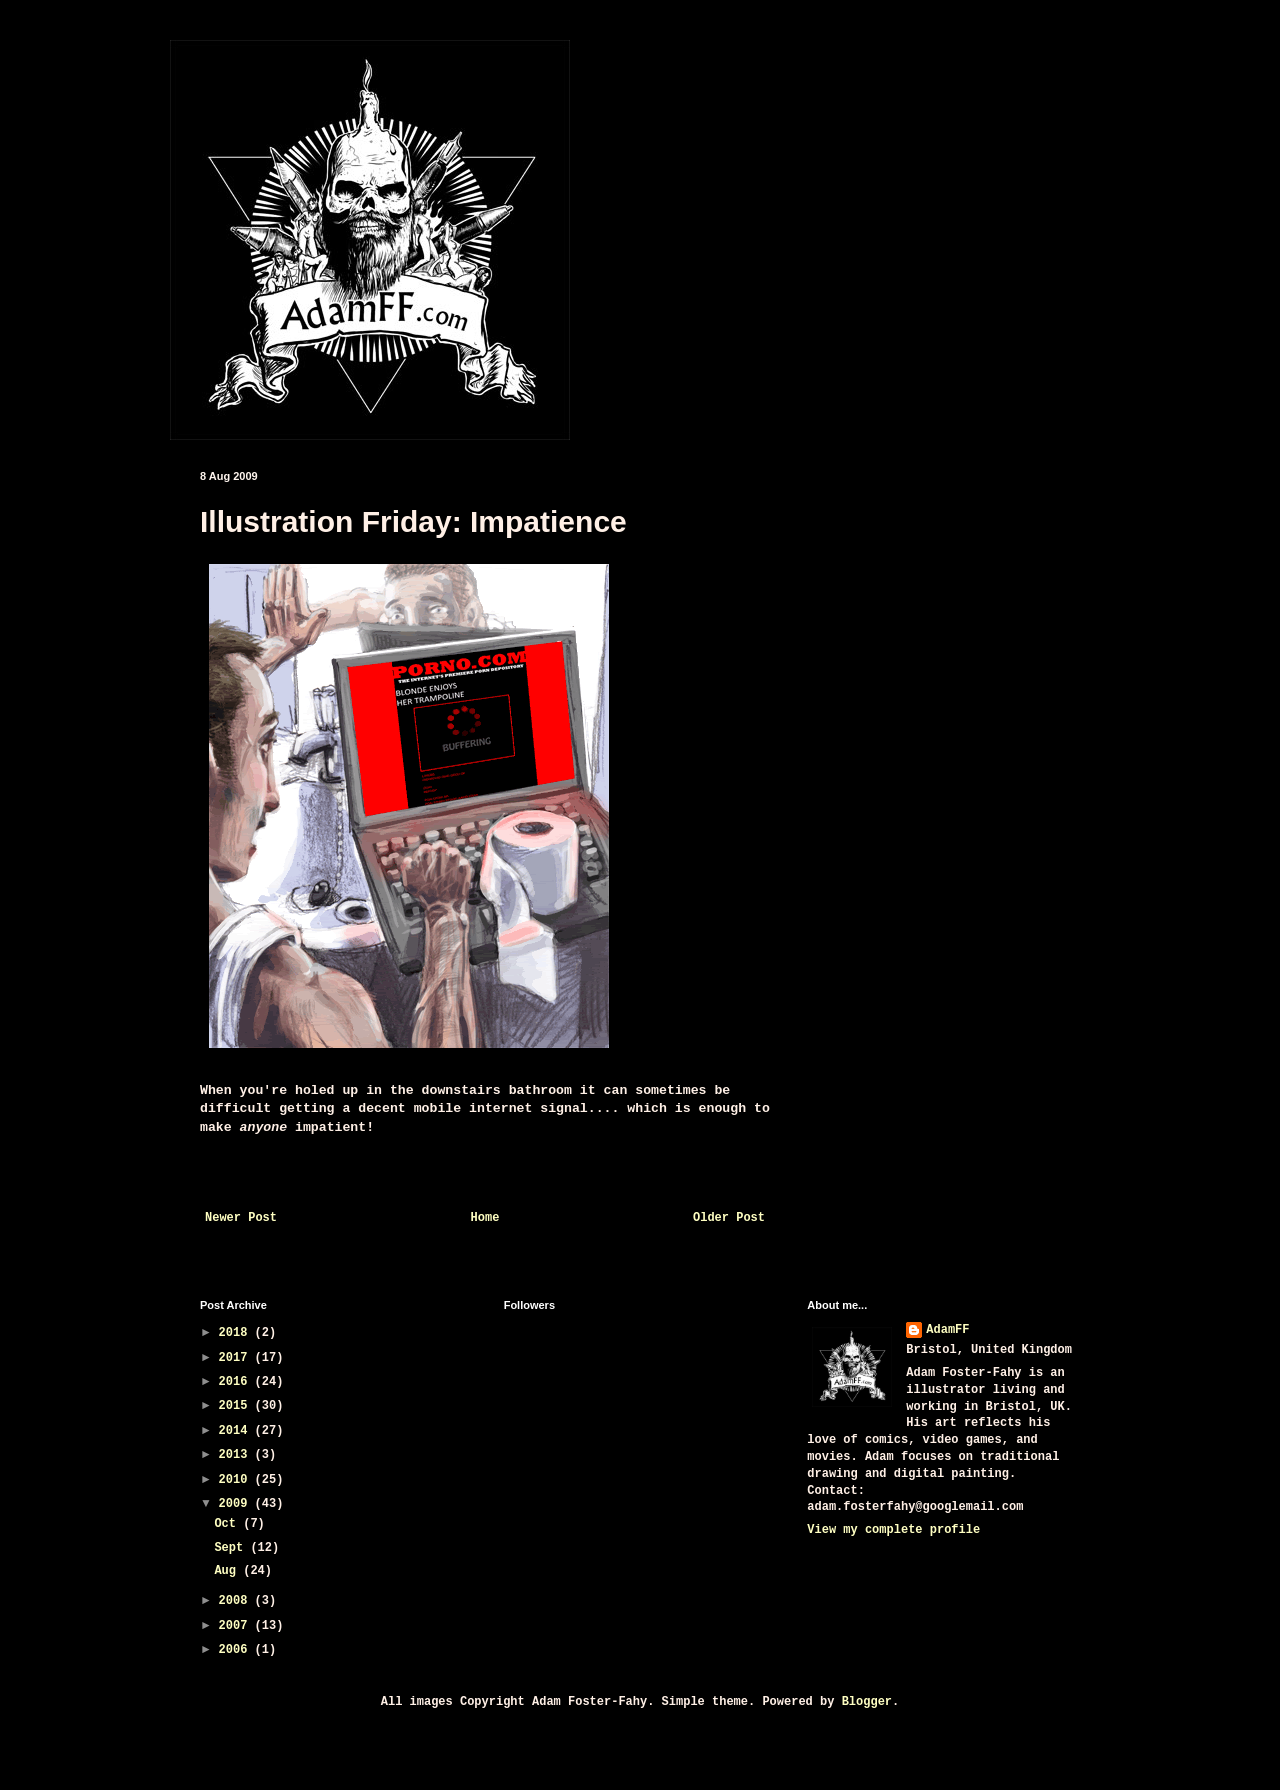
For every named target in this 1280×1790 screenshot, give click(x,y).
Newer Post (241, 1218)
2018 (237, 1333)
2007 (237, 1626)
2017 (237, 1358)
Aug (228, 1571)
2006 (237, 1650)
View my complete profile (893, 1530)
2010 (237, 1480)
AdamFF (947, 1330)
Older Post (729, 1218)
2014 (237, 1431)
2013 (237, 1455)
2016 (237, 1382)
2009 (237, 1504)
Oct (228, 1524)
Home (485, 1218)
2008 (237, 1601)
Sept (232, 1548)
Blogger (867, 1702)
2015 (237, 1406)
